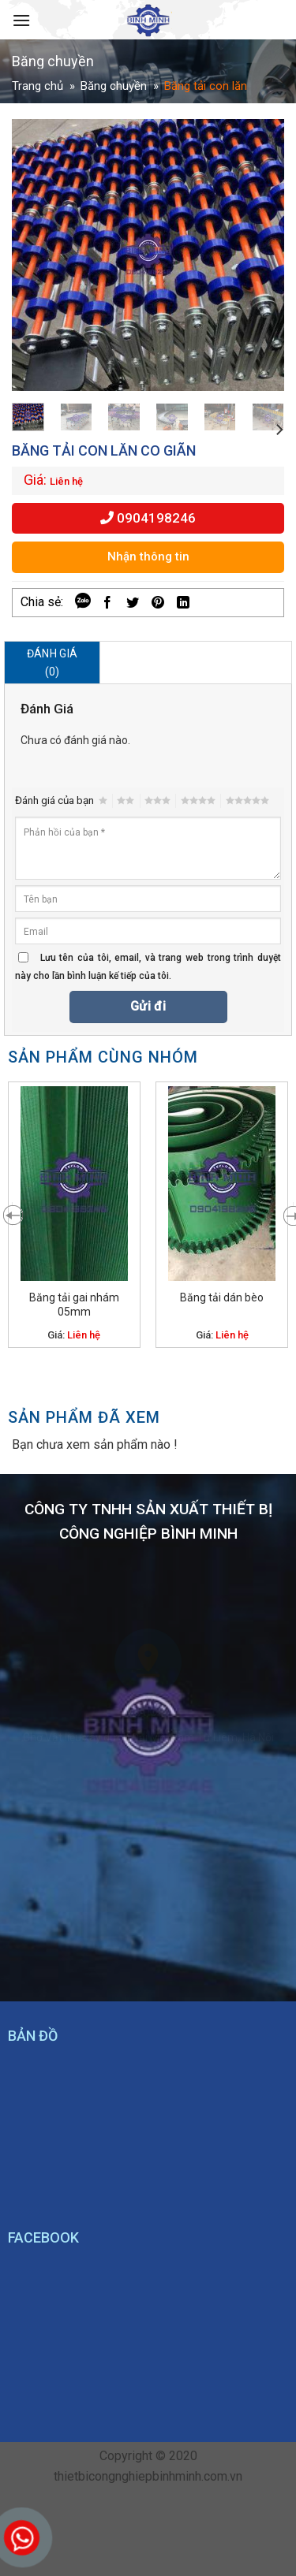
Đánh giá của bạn (54, 800)
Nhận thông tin (148, 556)
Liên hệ (66, 481)
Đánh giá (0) (52, 662)
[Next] (279, 429)
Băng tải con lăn (205, 86)
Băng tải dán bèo (222, 1297)
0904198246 (148, 518)
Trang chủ (37, 86)
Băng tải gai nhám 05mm (74, 1304)
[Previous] (8, 1214)
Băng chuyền (114, 86)
